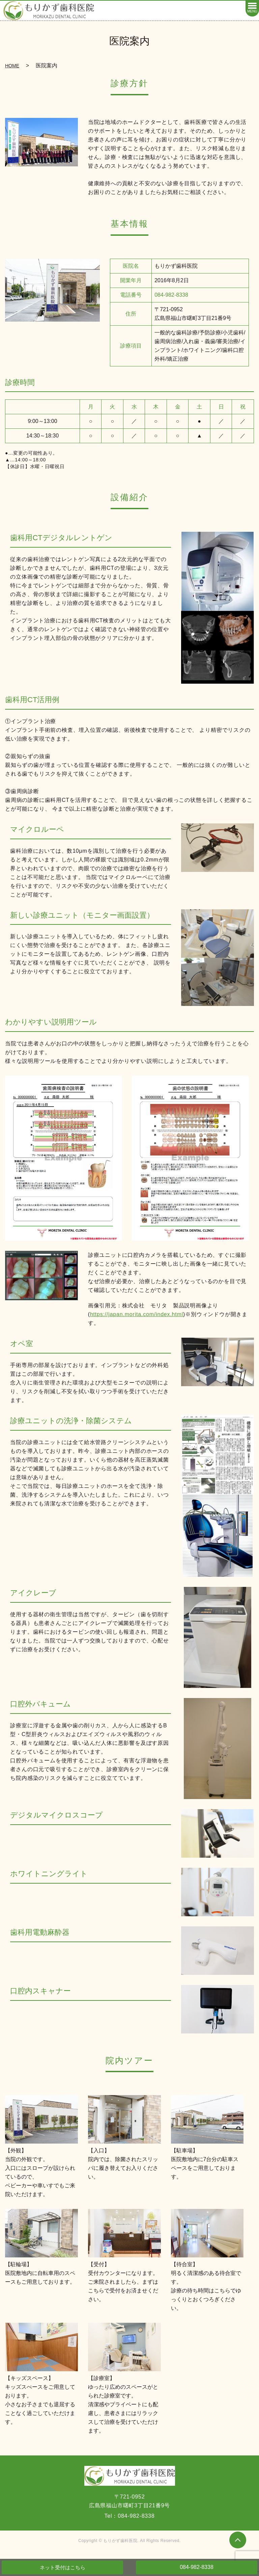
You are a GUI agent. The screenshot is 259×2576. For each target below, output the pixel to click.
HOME (12, 65)
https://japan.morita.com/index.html (136, 1314)
